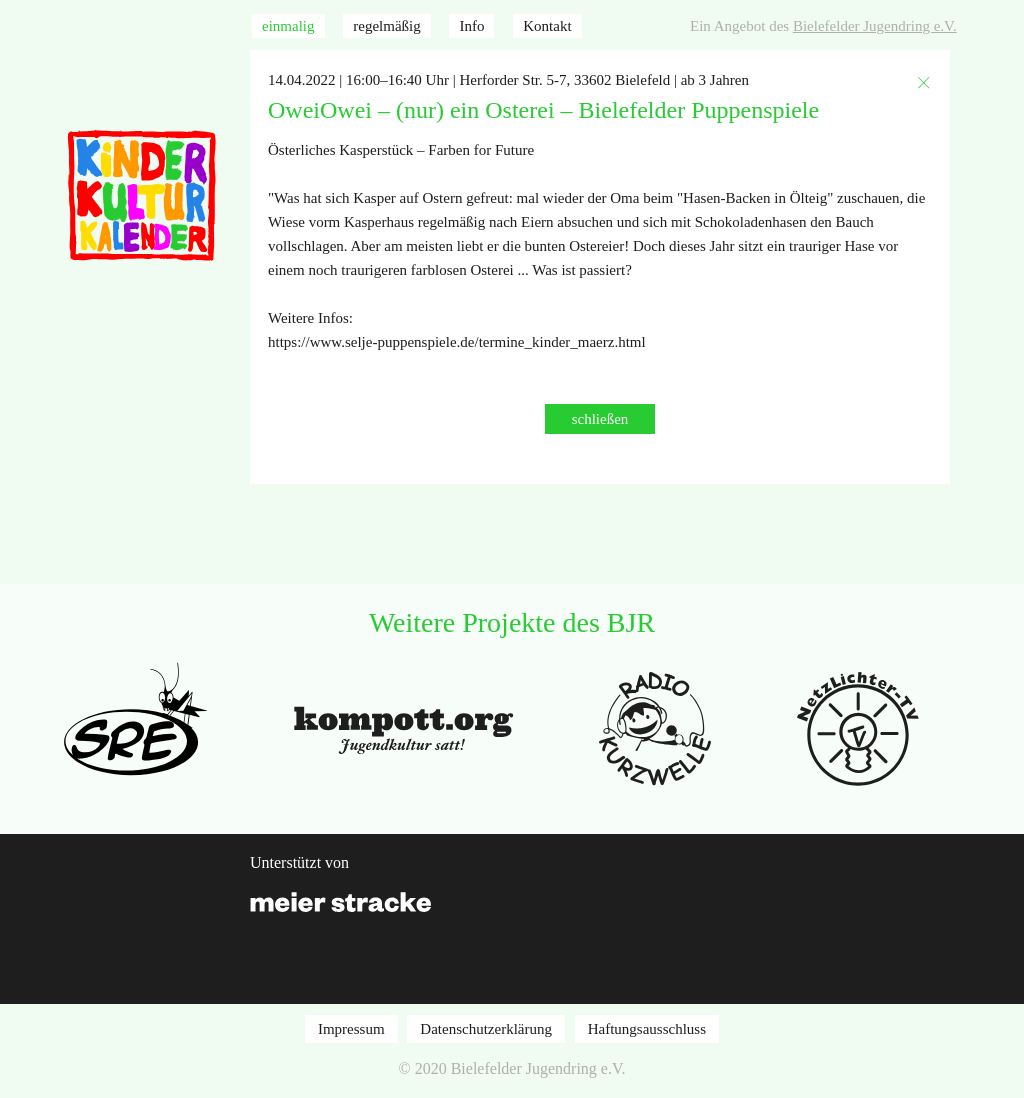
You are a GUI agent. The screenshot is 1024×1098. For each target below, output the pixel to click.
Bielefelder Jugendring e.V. (875, 26)
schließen (600, 419)
